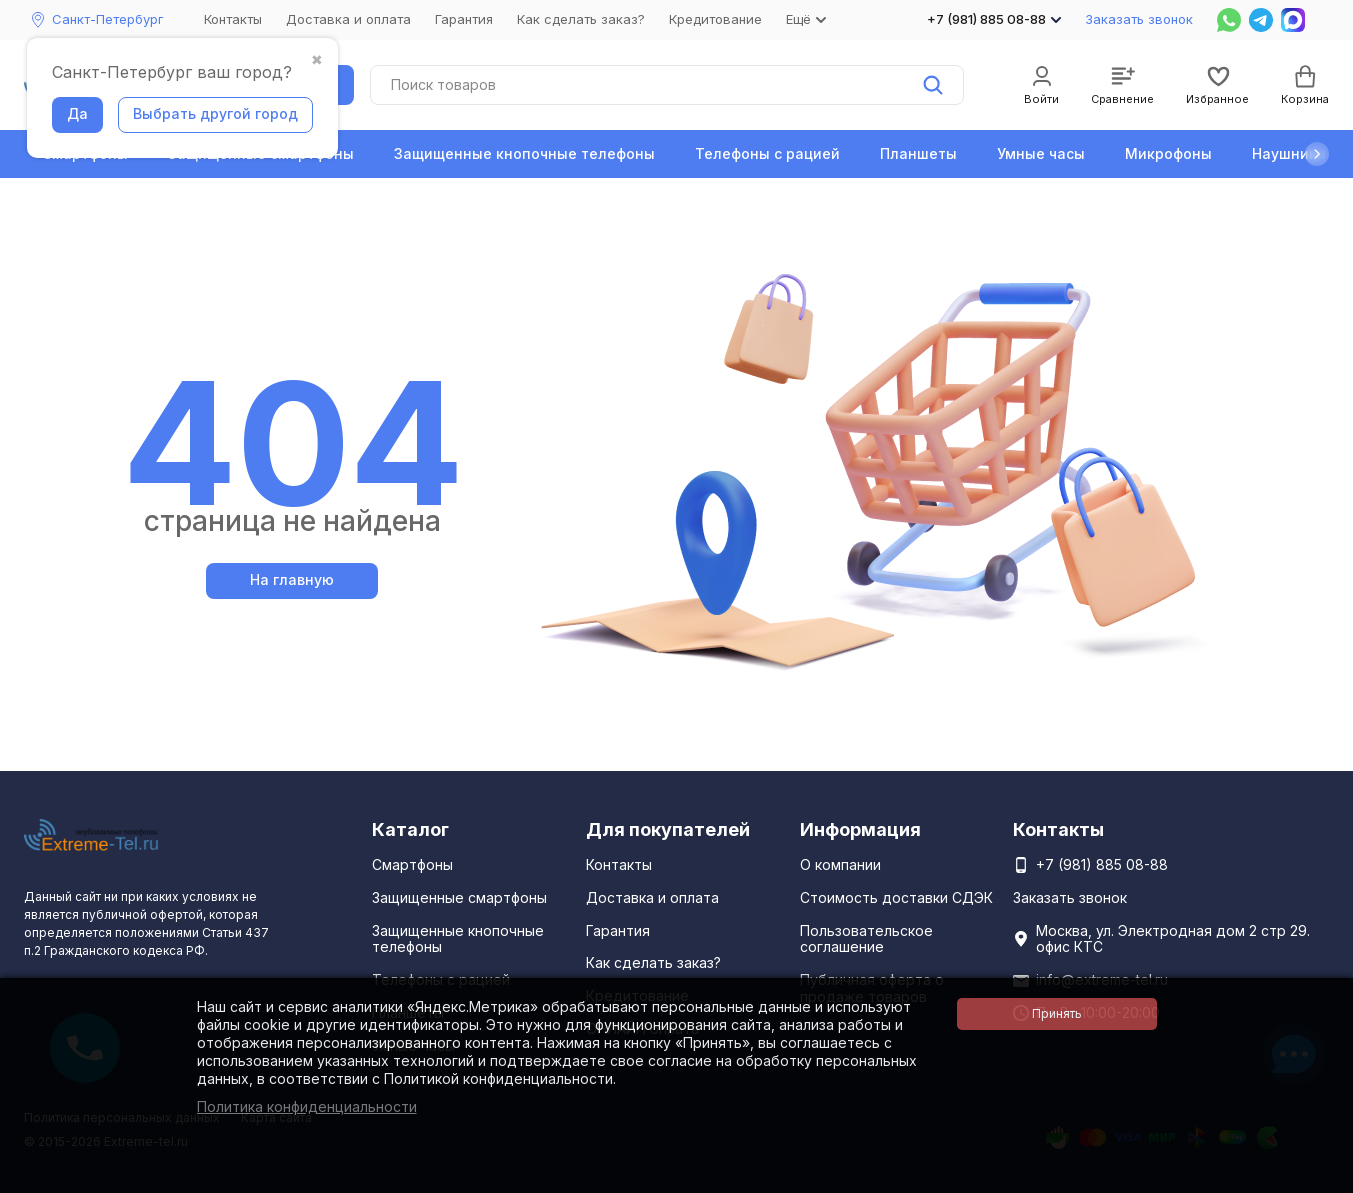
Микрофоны (1168, 153)
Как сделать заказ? (581, 19)
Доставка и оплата (348, 19)
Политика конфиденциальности (307, 1106)
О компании (840, 864)
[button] (1317, 154)
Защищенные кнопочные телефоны (524, 153)
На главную (292, 579)
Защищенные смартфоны (459, 897)
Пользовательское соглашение (866, 939)
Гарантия (464, 19)
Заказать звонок (1139, 19)
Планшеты (918, 153)
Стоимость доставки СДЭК (896, 897)
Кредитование (715, 19)
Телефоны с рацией (767, 153)
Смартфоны (412, 864)
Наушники (1289, 153)
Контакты (233, 19)
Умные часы (1041, 153)
